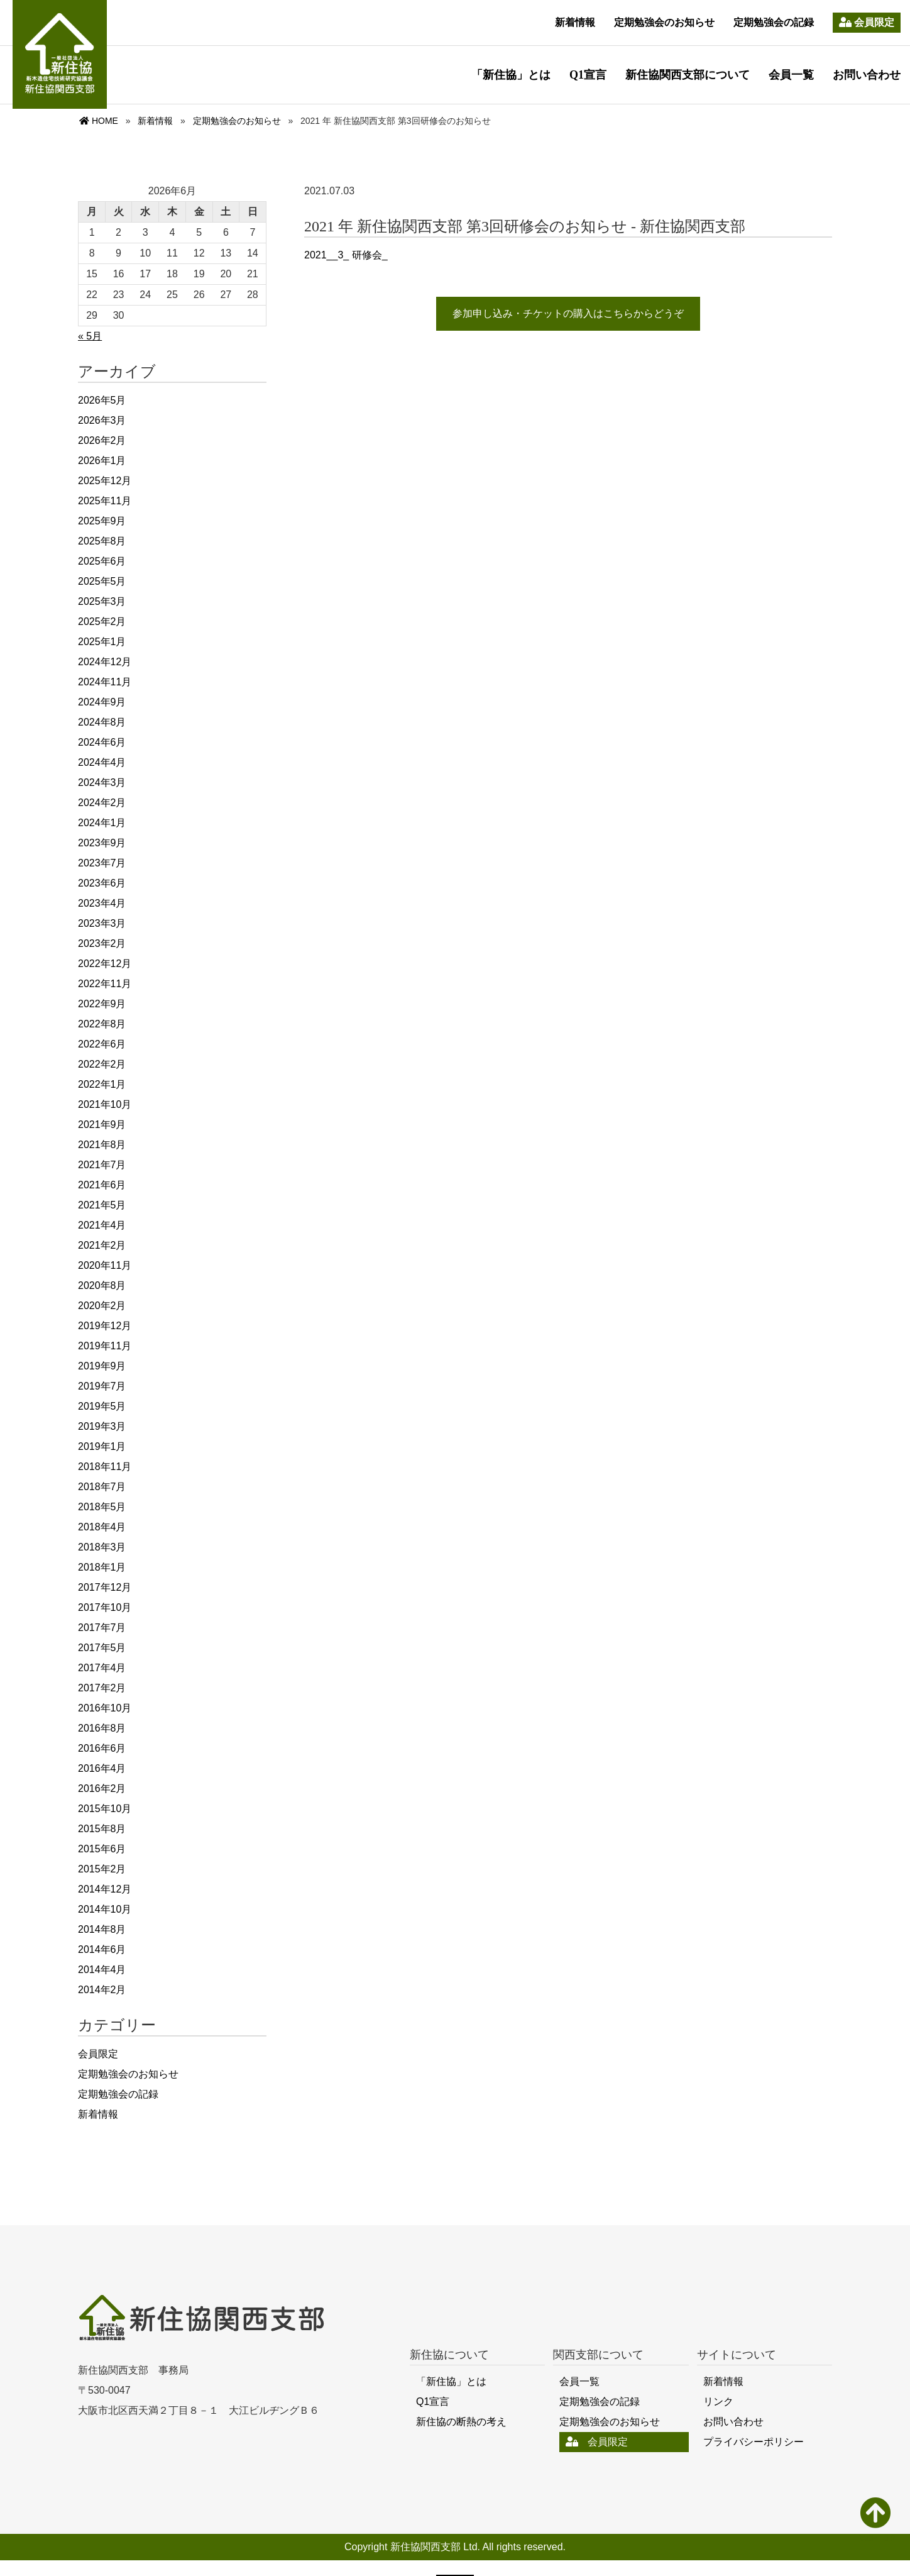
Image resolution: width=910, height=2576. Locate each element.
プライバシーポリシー (753, 2441)
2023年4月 (102, 903)
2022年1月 (102, 1084)
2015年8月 (102, 1828)
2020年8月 (102, 1285)
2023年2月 (102, 943)
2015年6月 (102, 1849)
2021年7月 (102, 1164)
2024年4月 (102, 762)
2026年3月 (102, 420)
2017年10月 (104, 1607)
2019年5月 (102, 1406)
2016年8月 (102, 1728)
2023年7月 (102, 863)
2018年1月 (102, 1567)
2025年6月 (102, 561)
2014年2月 (102, 1989)
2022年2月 (102, 1064)
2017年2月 (102, 1688)
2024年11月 (104, 682)
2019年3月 (102, 1426)
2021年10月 (104, 1104)
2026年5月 (102, 400)
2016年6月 (102, 1748)
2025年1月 (102, 641)
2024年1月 (102, 822)
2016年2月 (102, 1788)
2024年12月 (104, 661)
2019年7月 (102, 1386)
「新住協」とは (511, 75)
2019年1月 (102, 1446)
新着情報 (575, 22)
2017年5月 (102, 1647)
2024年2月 (102, 802)
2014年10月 (104, 1909)
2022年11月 (104, 983)
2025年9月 (102, 521)
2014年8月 (102, 1929)
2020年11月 (104, 1265)
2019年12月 (104, 1325)
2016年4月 (102, 1768)
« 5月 (90, 336)
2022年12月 (104, 963)
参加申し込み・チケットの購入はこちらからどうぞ (568, 313)
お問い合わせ (867, 75)
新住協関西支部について (687, 75)
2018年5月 (102, 1506)
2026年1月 (102, 460)
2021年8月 (102, 1144)
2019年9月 (102, 1366)
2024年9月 (102, 702)
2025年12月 (104, 480)
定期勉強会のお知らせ (664, 22)
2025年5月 (102, 581)
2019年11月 (104, 1346)
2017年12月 (104, 1587)
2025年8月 (102, 541)
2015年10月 (104, 1808)
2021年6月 (102, 1185)
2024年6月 (102, 742)
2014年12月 (104, 1889)
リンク (718, 2401)
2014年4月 (102, 1969)
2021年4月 (102, 1225)
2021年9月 (102, 1124)
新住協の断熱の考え (461, 2421)
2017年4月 (102, 1667)
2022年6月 (102, 1044)
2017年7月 (102, 1627)
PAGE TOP (876, 2516)
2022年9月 (102, 1003)
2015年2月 (102, 1869)
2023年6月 (102, 883)
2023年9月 (102, 842)
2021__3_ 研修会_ (346, 255)
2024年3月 (102, 782)
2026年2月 (102, 440)
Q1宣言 (587, 75)
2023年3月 (102, 923)
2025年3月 (102, 601)
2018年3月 (102, 1547)
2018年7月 (102, 1486)
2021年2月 (102, 1245)
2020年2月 (102, 1305)
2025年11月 (104, 500)
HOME (98, 121)
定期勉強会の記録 (773, 22)
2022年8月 (102, 1024)
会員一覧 (791, 75)
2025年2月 (102, 621)
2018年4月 (102, 1527)
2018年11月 (104, 1466)
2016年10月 (104, 1708)
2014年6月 (102, 1949)
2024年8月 (102, 722)
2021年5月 (102, 1205)
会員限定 (866, 22)
